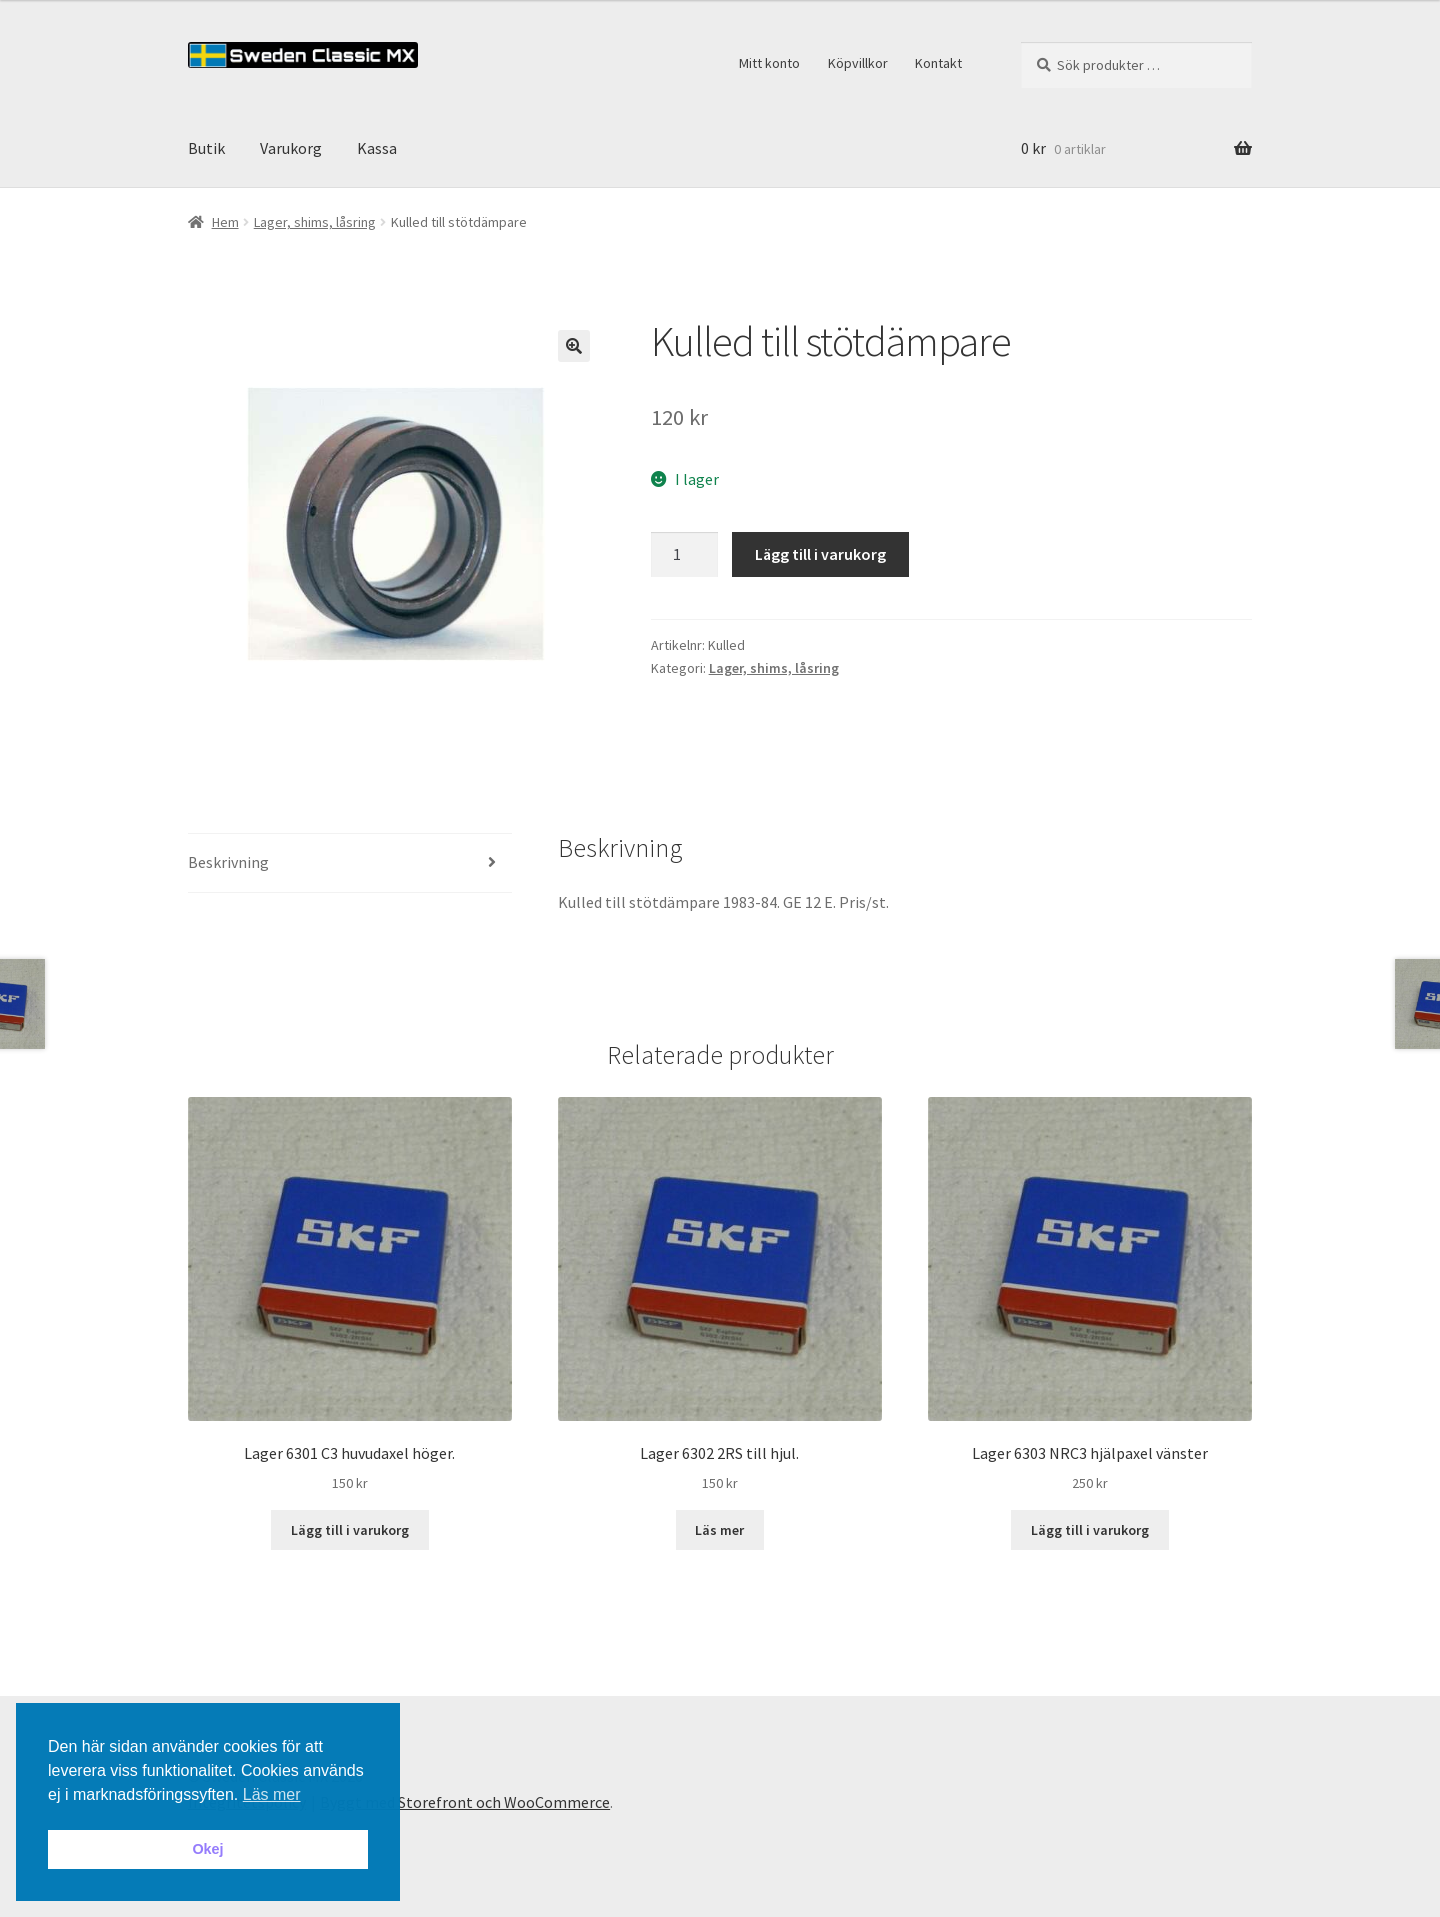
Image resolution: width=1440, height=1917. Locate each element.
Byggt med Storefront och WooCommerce (465, 1802)
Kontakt (938, 63)
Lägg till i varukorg (820, 554)
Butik (206, 148)
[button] (574, 346)
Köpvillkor (858, 63)
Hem (225, 222)
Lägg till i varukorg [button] (350, 1530)
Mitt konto (769, 63)
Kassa (377, 148)
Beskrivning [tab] (228, 862)
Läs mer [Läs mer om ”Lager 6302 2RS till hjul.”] (719, 1530)
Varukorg (291, 148)
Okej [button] (207, 1849)
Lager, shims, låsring (315, 222)
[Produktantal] (685, 555)
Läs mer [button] (272, 1794)
